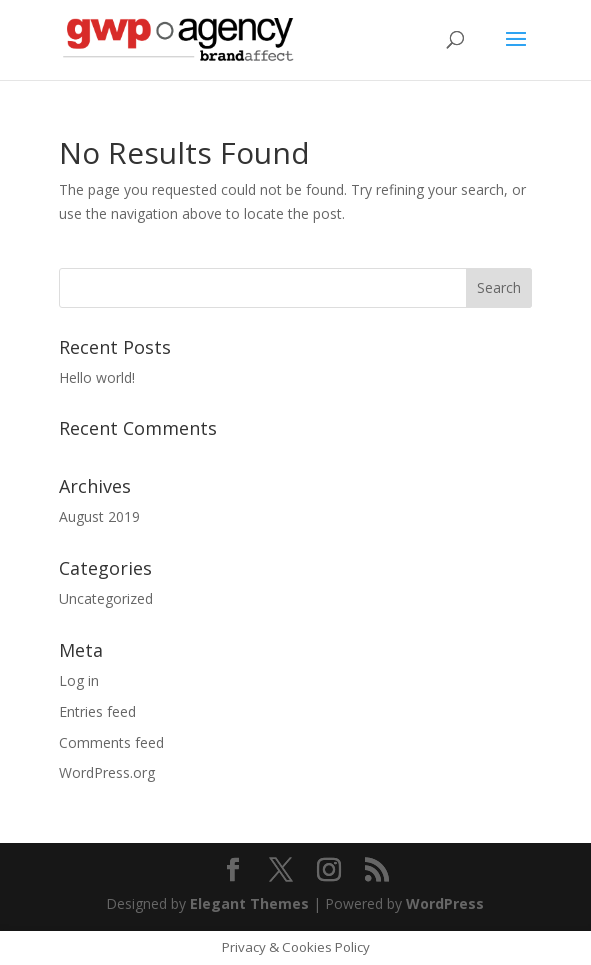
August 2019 (99, 516)
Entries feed (97, 711)
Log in (79, 680)
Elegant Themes (249, 903)
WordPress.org (107, 772)
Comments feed (111, 742)
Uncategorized (106, 598)
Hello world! (97, 377)
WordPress (445, 903)
